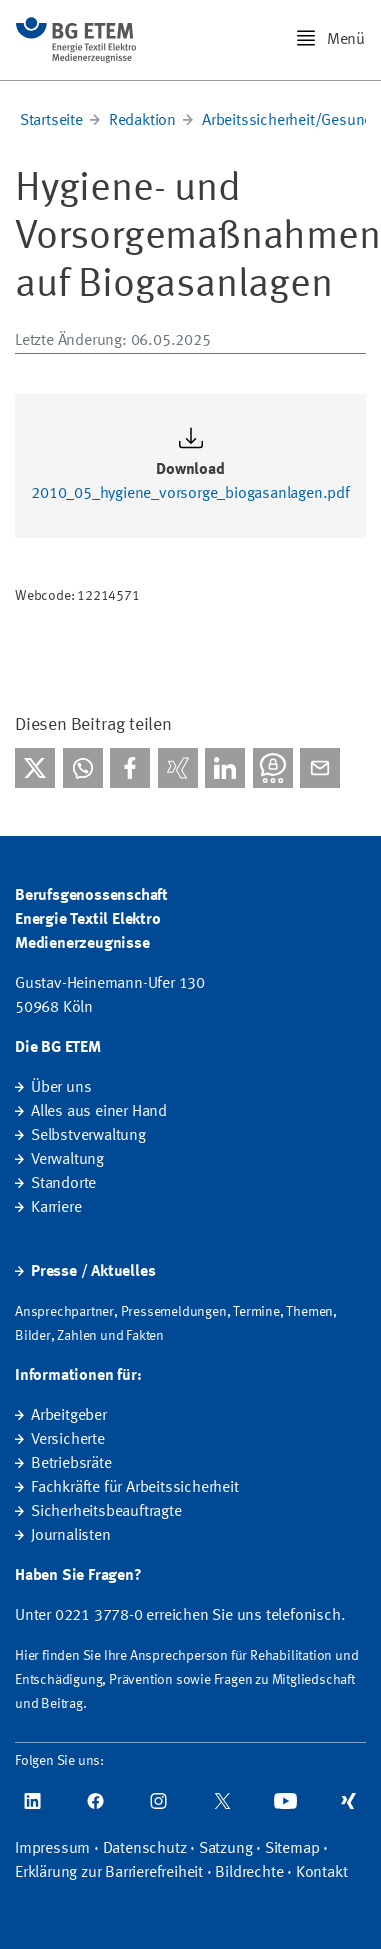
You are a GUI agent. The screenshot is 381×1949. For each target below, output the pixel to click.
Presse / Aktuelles (93, 1272)
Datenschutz (145, 1849)
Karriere (56, 1208)
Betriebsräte (71, 1464)
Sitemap (292, 1849)
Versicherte (68, 1440)
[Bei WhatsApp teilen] (83, 768)
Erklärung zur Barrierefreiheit (109, 1873)
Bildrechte (249, 1873)
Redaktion (142, 121)
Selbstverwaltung (88, 1136)
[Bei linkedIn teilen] (225, 768)
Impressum (52, 1849)
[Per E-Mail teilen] (320, 768)
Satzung (226, 1849)
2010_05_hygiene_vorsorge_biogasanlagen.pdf (190, 494)
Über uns (61, 1088)
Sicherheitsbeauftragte (106, 1512)
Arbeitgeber (69, 1416)
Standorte (63, 1184)
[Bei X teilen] (35, 768)
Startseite (51, 121)
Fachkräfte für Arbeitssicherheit (135, 1488)
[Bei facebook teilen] (130, 768)
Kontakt (322, 1873)
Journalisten (71, 1536)
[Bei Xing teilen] (178, 768)
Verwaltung (67, 1160)
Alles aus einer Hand (99, 1112)
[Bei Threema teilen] (273, 768)
